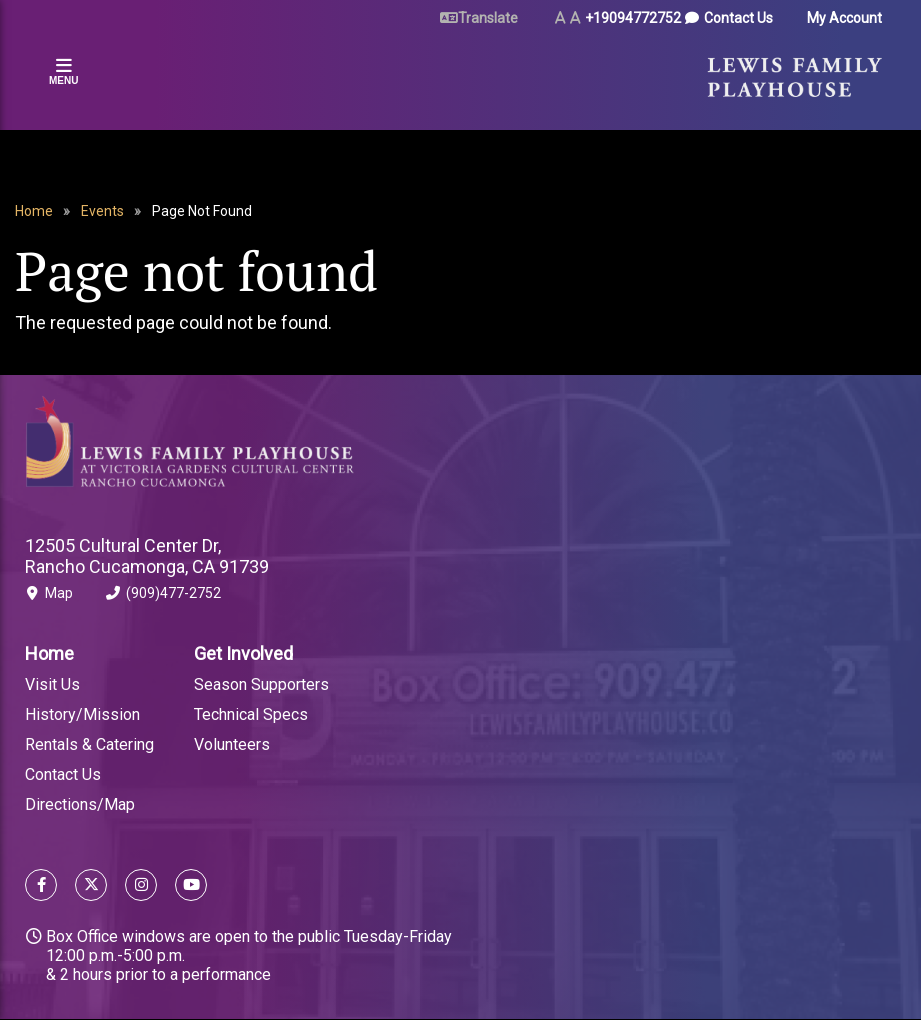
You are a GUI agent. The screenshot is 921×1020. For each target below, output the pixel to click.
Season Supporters (261, 684)
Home (34, 211)
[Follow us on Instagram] (141, 887)
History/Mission (82, 714)
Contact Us (738, 18)
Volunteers (232, 744)
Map (49, 597)
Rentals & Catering (89, 744)
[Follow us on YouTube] (186, 887)
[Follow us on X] (91, 887)
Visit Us (52, 684)
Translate (488, 18)
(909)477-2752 (163, 597)
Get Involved (243, 653)
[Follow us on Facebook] (41, 887)
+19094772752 (633, 18)
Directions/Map (80, 804)
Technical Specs (251, 714)
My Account (844, 18)
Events (102, 211)
